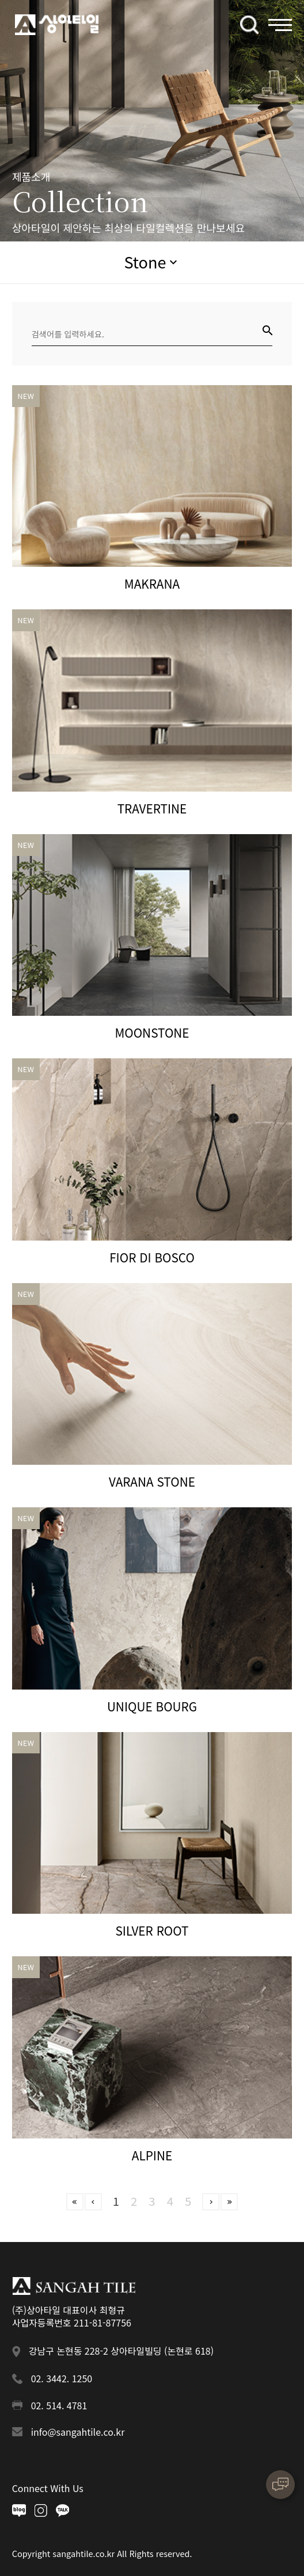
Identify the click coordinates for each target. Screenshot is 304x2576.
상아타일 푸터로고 (74, 2285)
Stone (145, 262)
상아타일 (57, 24)
